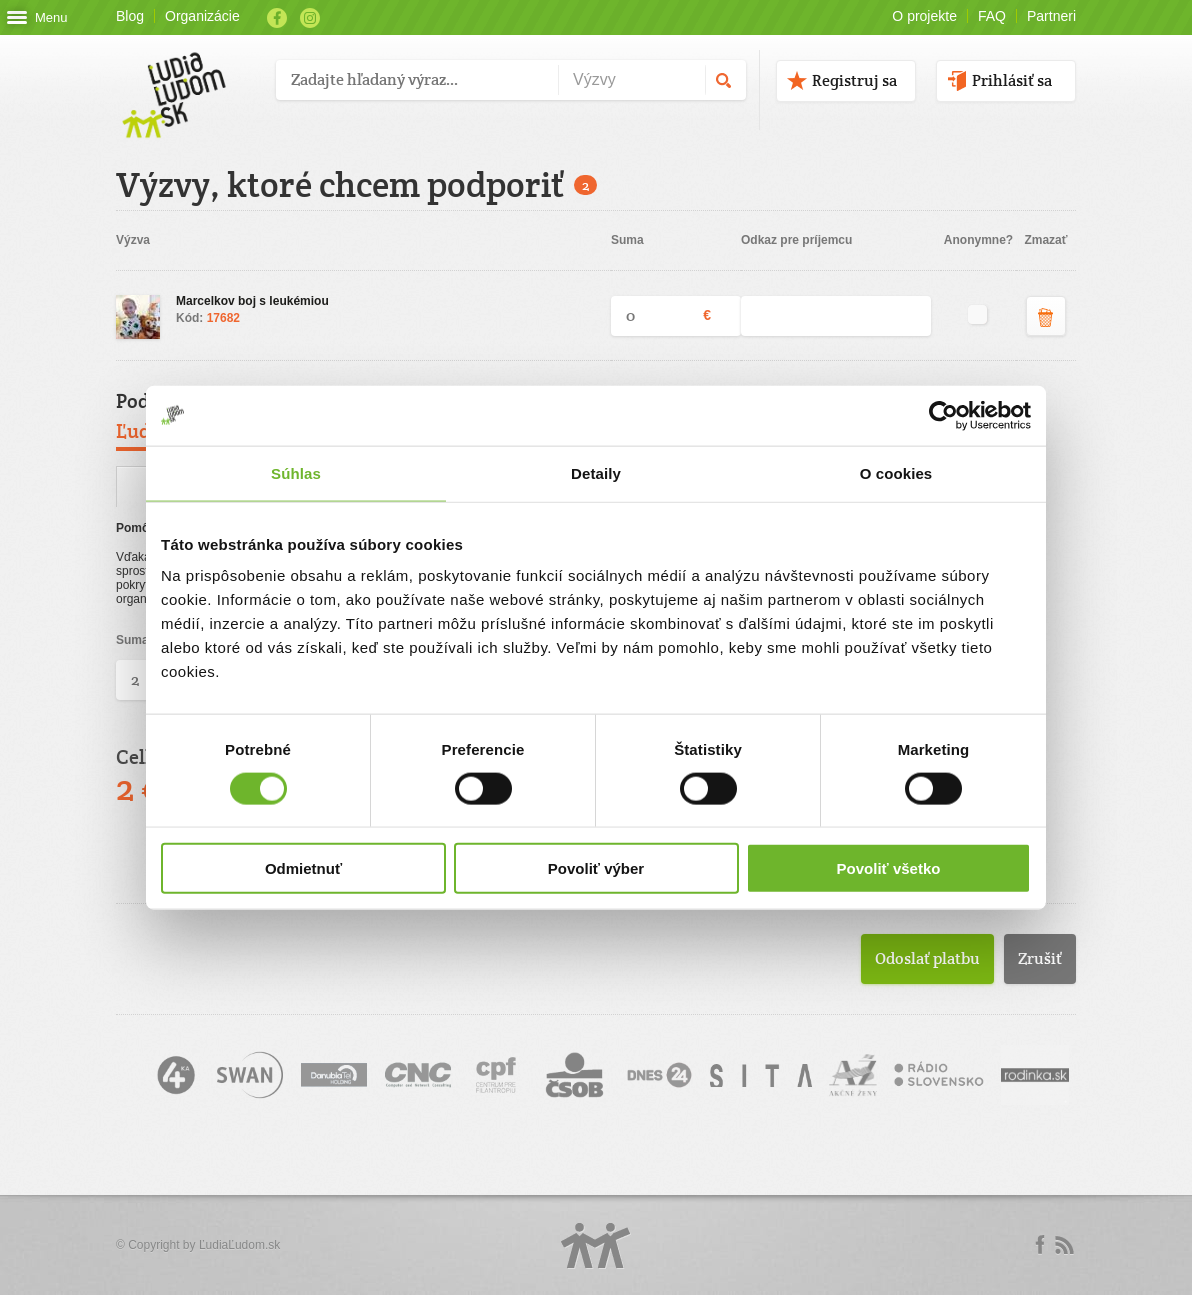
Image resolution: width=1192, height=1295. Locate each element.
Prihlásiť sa (1012, 80)
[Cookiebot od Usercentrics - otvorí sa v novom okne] (943, 415)
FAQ (992, 16)
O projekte (924, 16)
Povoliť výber (596, 868)
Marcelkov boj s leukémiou (252, 301)
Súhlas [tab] (296, 472)
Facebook (277, 18)
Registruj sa (854, 80)
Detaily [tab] (596, 472)
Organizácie (202, 16)
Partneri (1051, 16)
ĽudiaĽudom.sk (239, 1245)
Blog (130, 16)
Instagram (310, 18)
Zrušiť (1040, 958)
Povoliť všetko (889, 868)
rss (1064, 1245)
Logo (596, 1245)
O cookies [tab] (896, 472)
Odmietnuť (303, 868)
